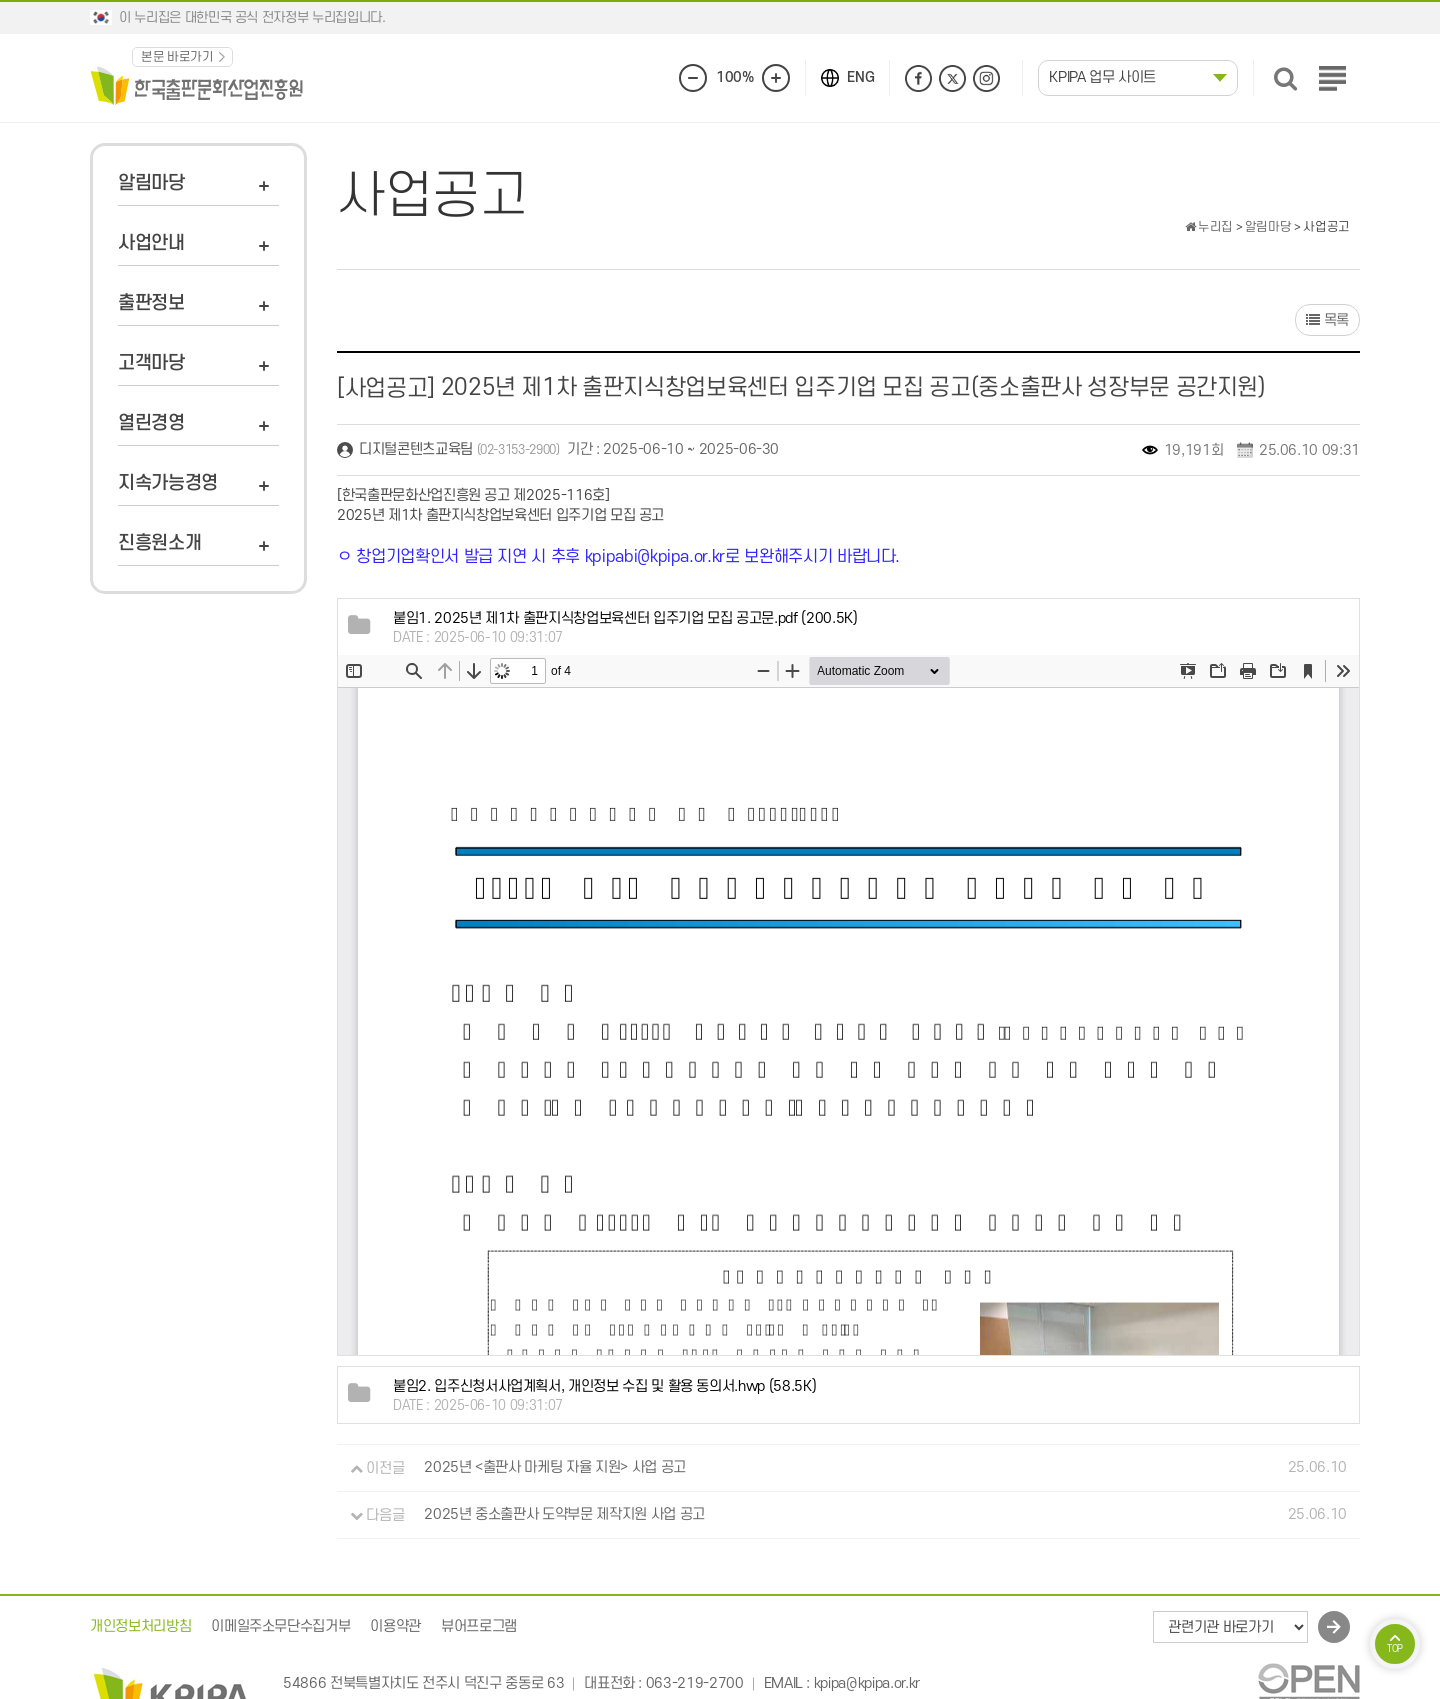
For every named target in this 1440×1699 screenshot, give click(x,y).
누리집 (1209, 227)
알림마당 (151, 183)
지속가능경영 (168, 483)
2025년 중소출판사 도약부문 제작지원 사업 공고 (564, 1515)
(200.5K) (625, 618)
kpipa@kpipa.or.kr (867, 1683)
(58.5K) (604, 1386)
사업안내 (151, 243)
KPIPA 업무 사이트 (1102, 77)
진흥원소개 (159, 543)
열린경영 (151, 423)
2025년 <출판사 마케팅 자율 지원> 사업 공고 (555, 1468)
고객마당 (151, 363)
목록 (1327, 320)
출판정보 (151, 303)
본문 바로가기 (177, 57)
